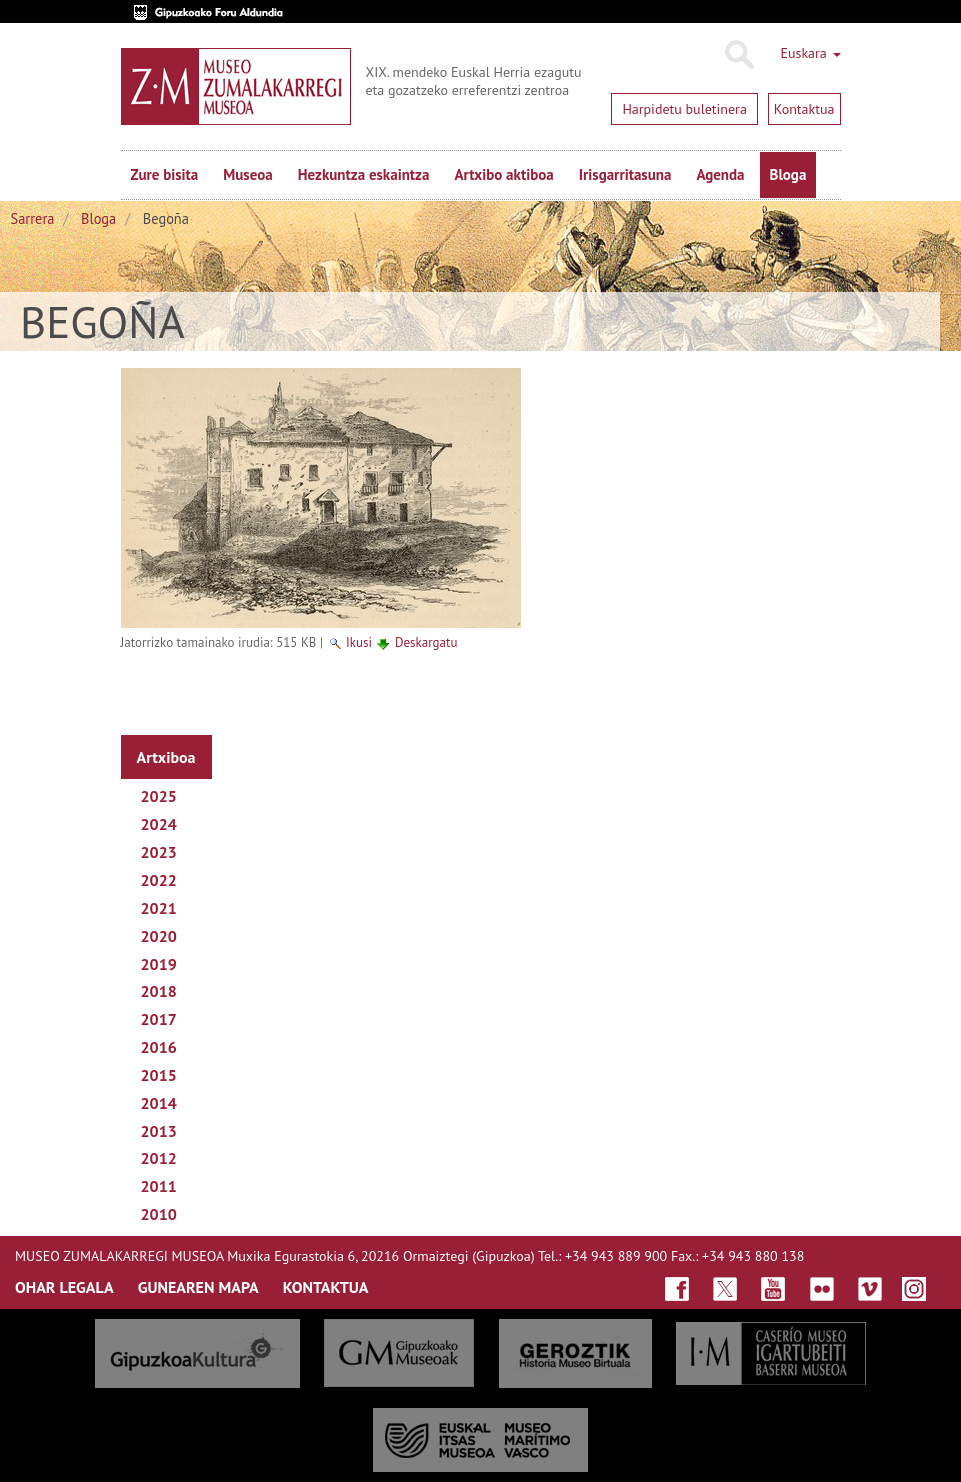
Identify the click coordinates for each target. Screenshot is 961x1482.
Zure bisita (165, 174)
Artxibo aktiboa (503, 174)
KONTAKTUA (326, 1287)
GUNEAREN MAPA (198, 1287)
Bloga (788, 174)
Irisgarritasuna (625, 174)
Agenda (720, 174)
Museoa (247, 174)
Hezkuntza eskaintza (364, 174)
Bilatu (738, 55)
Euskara (810, 53)
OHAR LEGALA (64, 1287)
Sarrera (33, 218)
